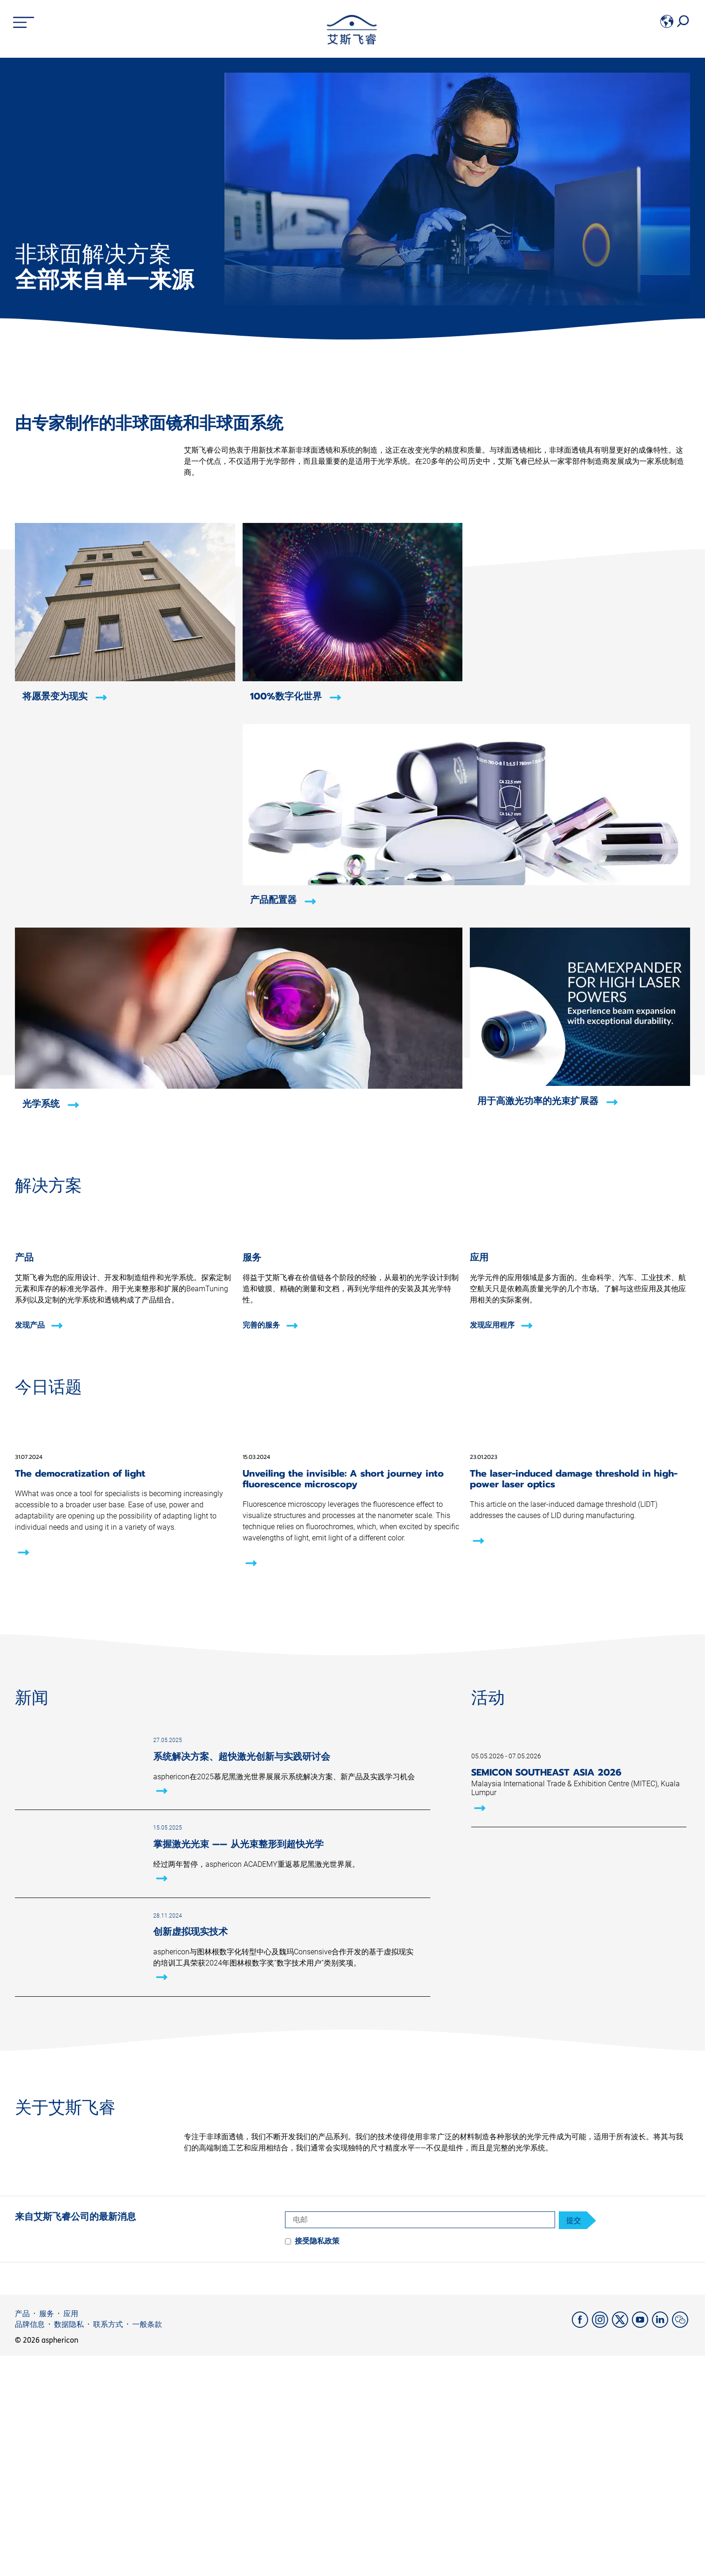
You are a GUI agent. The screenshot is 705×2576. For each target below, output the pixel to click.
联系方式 (108, 2544)
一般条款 (147, 2544)
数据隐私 (69, 2544)
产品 (22, 2533)
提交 (573, 2440)
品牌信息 (30, 2544)
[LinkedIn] (662, 2545)
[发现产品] (125, 1336)
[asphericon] (352, 42)
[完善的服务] (353, 1336)
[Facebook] (582, 2545)
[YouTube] (642, 2545)
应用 (70, 2533)
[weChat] (681, 2545)
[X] (622, 2545)
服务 (46, 2533)
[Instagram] (602, 2545)
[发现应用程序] (580, 1336)
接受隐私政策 (317, 2461)
